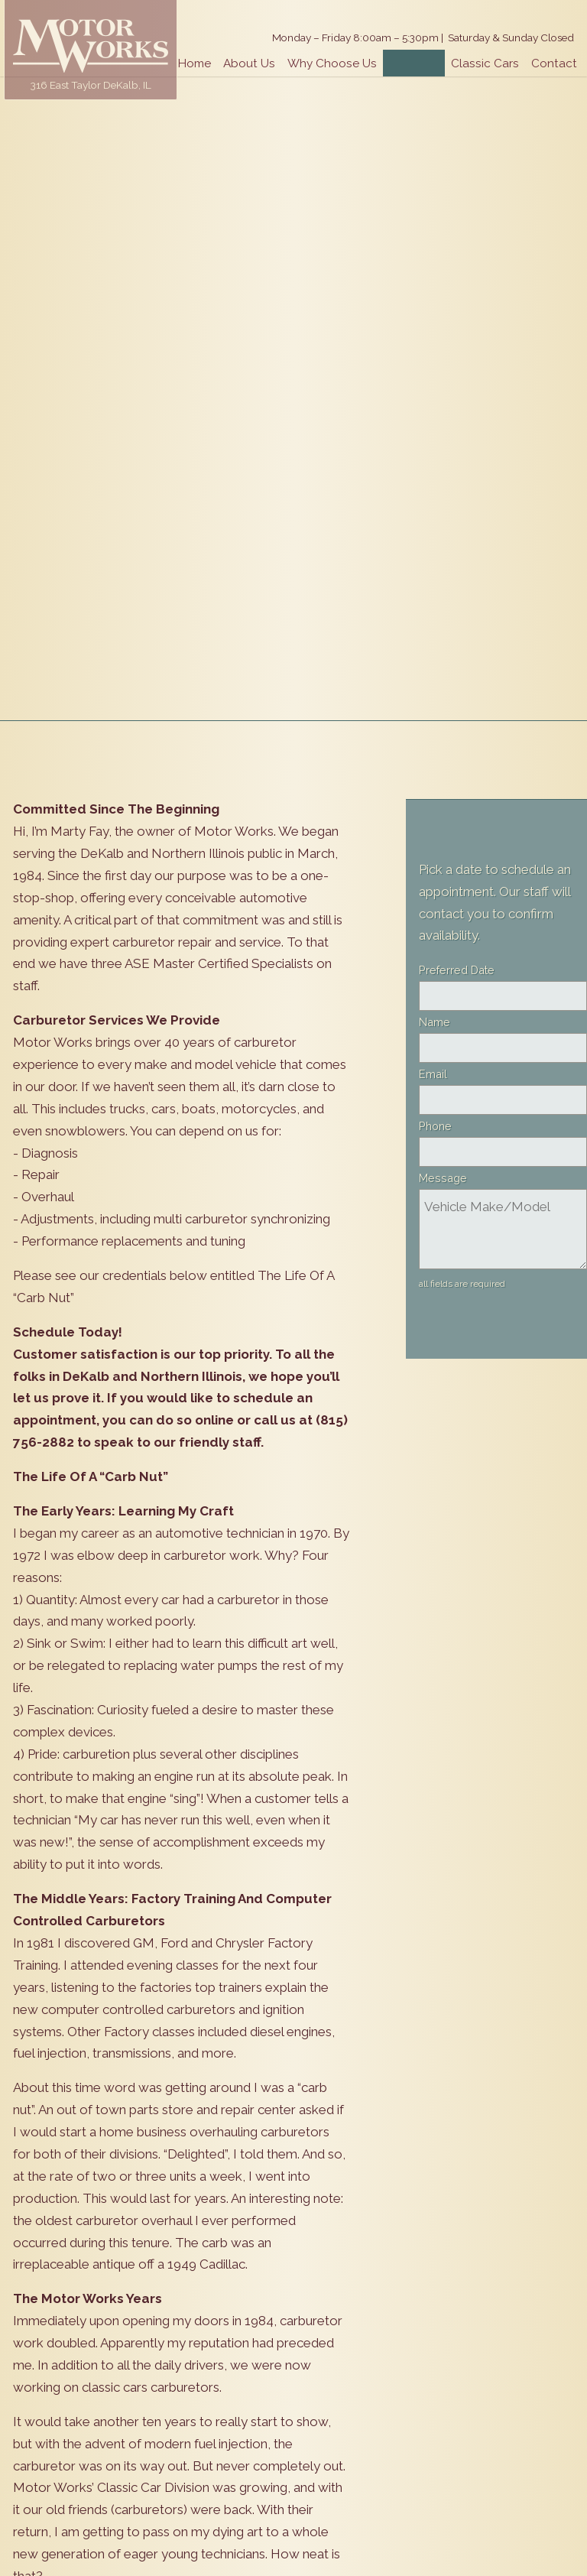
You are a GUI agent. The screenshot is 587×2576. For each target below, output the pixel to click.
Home (194, 63)
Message (443, 1177)
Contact (554, 63)
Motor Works (91, 46)
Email (433, 1073)
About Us (249, 63)
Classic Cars (485, 63)
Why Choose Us (332, 63)
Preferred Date (457, 969)
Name (434, 1021)
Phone (435, 1125)
